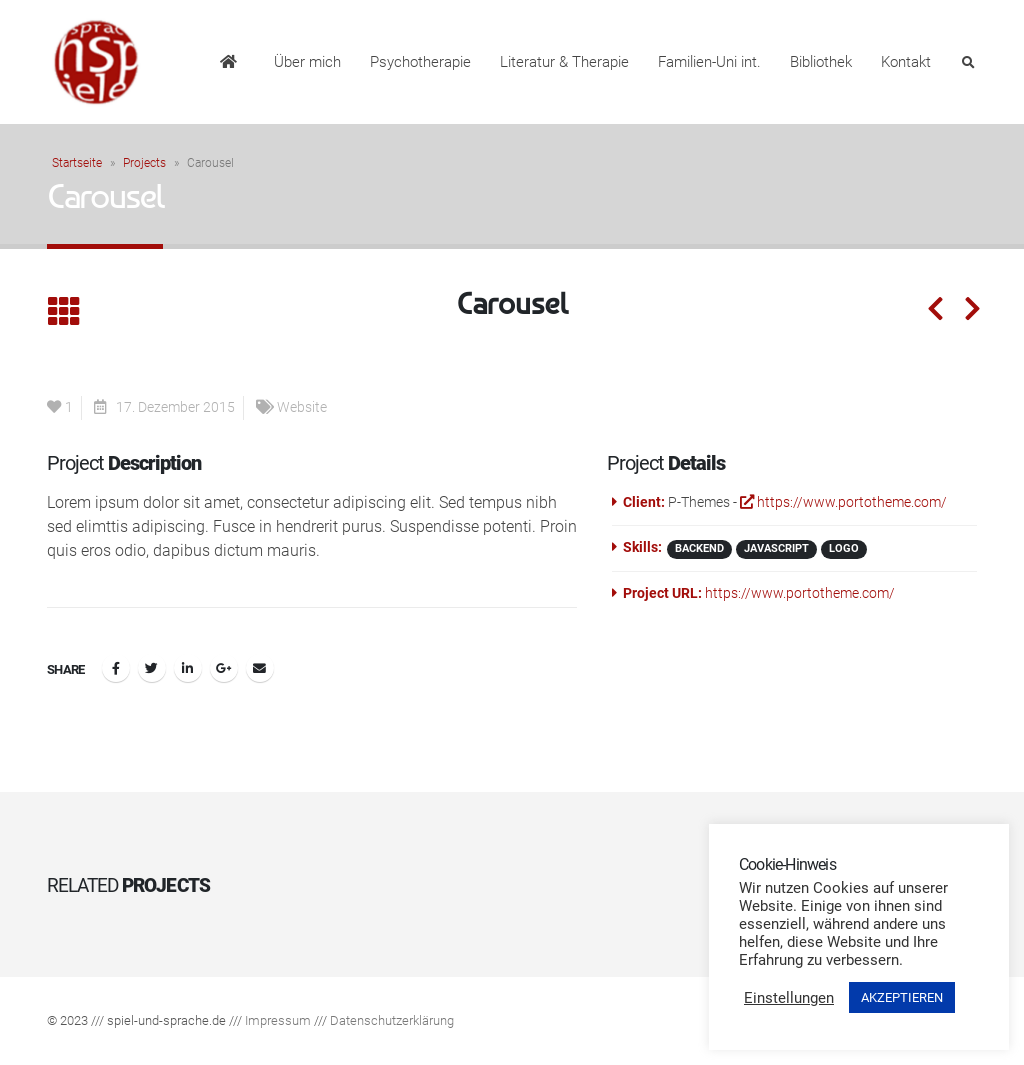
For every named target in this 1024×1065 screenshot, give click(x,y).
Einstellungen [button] (789, 998)
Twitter (152, 668)
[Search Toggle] (968, 63)
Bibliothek (821, 62)
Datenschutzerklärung (392, 1020)
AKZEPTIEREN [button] (902, 997)
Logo (844, 548)
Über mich (307, 62)
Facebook (116, 668)
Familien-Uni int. (709, 62)
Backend (699, 548)
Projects (144, 163)
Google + (224, 668)
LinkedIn (188, 668)
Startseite (77, 163)
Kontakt (906, 62)
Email (260, 668)
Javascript (776, 548)
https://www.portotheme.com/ (843, 502)
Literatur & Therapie (564, 62)
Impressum (278, 1020)
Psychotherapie (420, 62)
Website (302, 407)
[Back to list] (63, 312)
